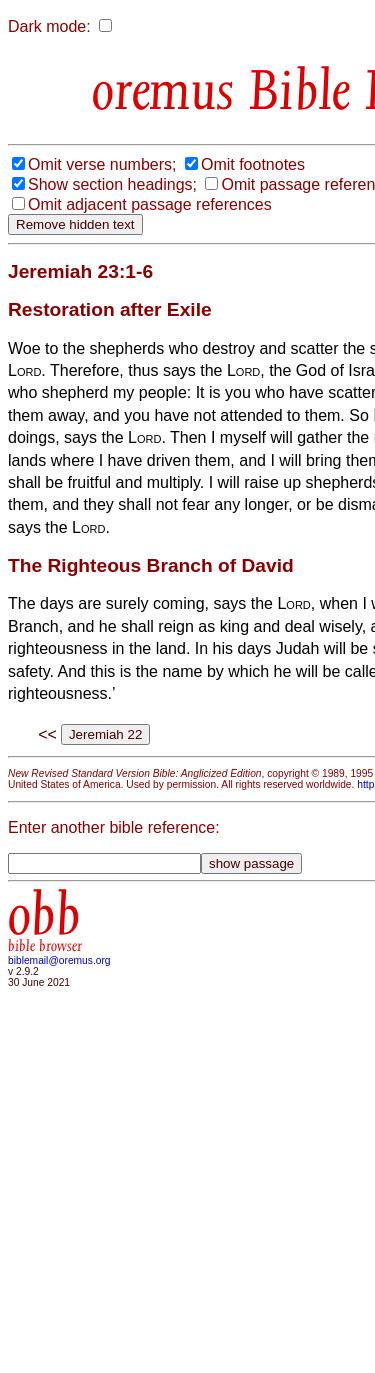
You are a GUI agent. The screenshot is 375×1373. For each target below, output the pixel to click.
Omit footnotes (253, 164)
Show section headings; (112, 184)
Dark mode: (49, 26)
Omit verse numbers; (102, 164)
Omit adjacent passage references (150, 204)
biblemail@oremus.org (59, 960)
